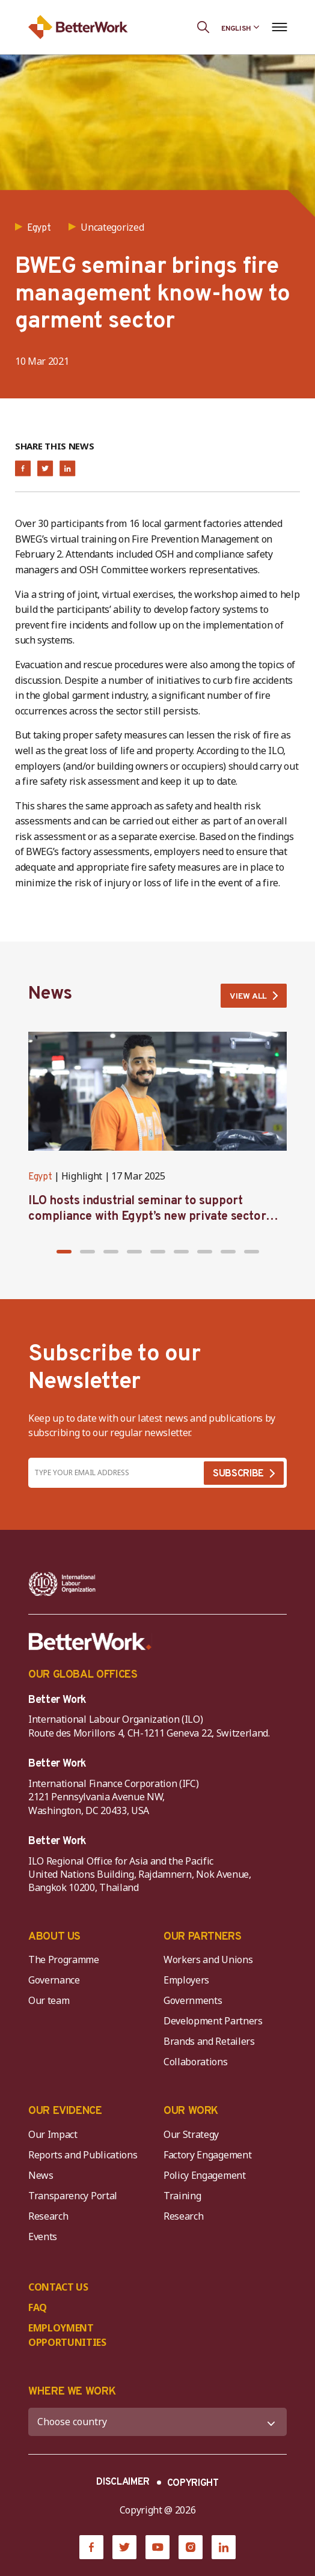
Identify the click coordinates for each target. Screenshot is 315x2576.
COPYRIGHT (193, 2483)
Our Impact (53, 2134)
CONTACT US (58, 2287)
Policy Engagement (207, 2175)
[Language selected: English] (240, 27)
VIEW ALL (248, 996)
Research (48, 2216)
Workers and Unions (208, 1959)
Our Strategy (191, 2134)
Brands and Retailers (209, 2041)
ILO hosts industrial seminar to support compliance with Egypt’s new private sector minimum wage (147, 1216)
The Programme (63, 1959)
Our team (48, 2000)
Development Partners (213, 2020)
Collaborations (196, 2061)
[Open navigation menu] (279, 27)
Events (42, 2236)
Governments (193, 2000)
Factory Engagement (207, 2154)
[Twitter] (124, 2547)
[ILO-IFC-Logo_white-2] (62, 1584)
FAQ (37, 2307)
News (41, 2175)
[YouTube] (157, 2547)
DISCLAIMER (123, 2482)
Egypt (40, 1177)
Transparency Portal (72, 2195)
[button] (64, 1251)
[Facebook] (91, 2547)
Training (182, 2195)
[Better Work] (90, 1642)
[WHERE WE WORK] (157, 2422)
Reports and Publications (82, 2154)
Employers (186, 1980)
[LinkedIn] (224, 2547)
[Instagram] (191, 2547)
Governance (54, 1980)
